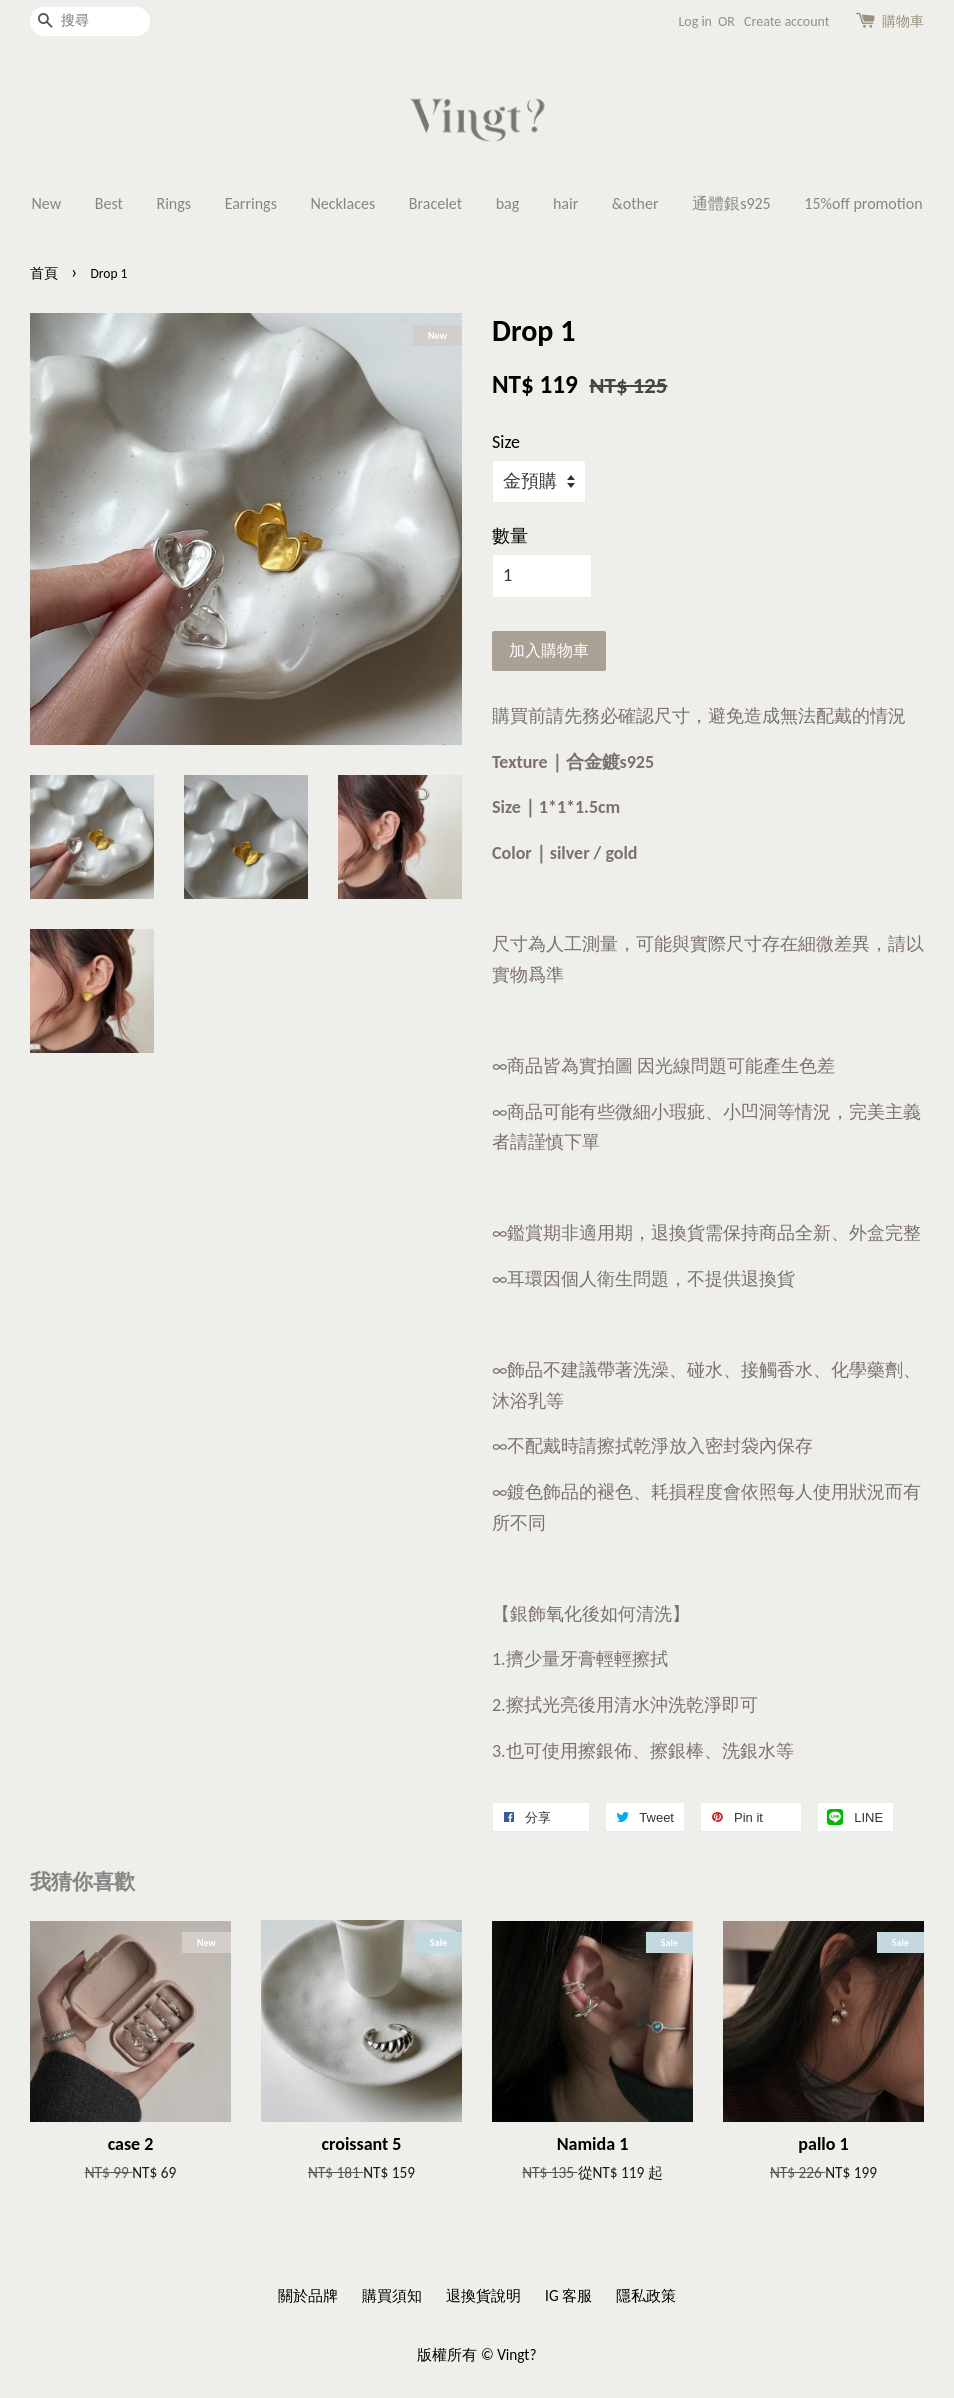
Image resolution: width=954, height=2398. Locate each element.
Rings (173, 203)
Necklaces (343, 203)
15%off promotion (863, 203)
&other (635, 203)
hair (565, 203)
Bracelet (435, 203)
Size (506, 442)
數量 (510, 536)
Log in (695, 21)
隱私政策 (646, 2295)
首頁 (44, 273)
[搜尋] (90, 21)
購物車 (903, 21)
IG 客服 (568, 2295)
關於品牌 (308, 2295)
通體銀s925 (731, 203)
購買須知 (392, 2295)
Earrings (251, 203)
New (46, 203)
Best (109, 203)
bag (508, 203)
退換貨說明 (483, 2295)
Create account (786, 21)
